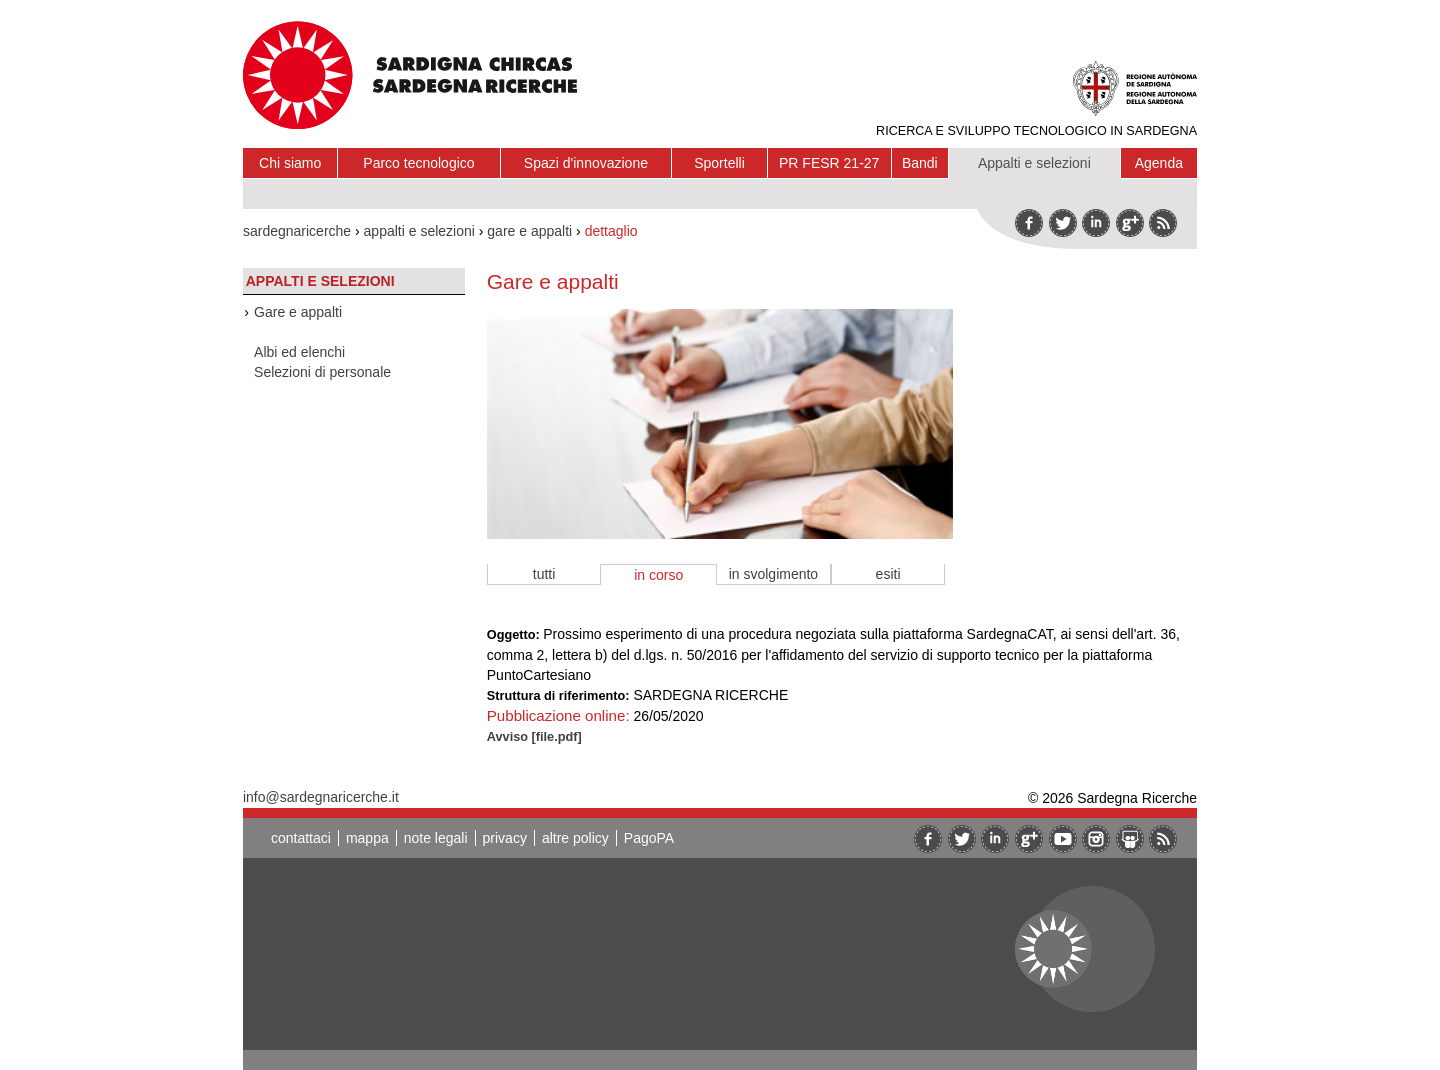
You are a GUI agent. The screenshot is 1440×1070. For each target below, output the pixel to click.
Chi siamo (290, 163)
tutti (544, 574)
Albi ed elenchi (299, 352)
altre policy (575, 838)
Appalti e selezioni (1034, 163)
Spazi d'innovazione (586, 163)
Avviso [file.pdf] (534, 736)
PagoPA (649, 838)
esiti (888, 574)
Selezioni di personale (322, 372)
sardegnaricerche (297, 231)
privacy (505, 838)
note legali (436, 838)
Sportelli (719, 163)
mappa (367, 838)
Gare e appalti (298, 312)
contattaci (301, 838)
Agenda (1159, 163)
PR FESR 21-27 (829, 163)
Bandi (920, 163)
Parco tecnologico (418, 163)
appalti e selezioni (419, 231)
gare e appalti (529, 231)
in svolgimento (774, 574)
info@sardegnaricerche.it (321, 797)
